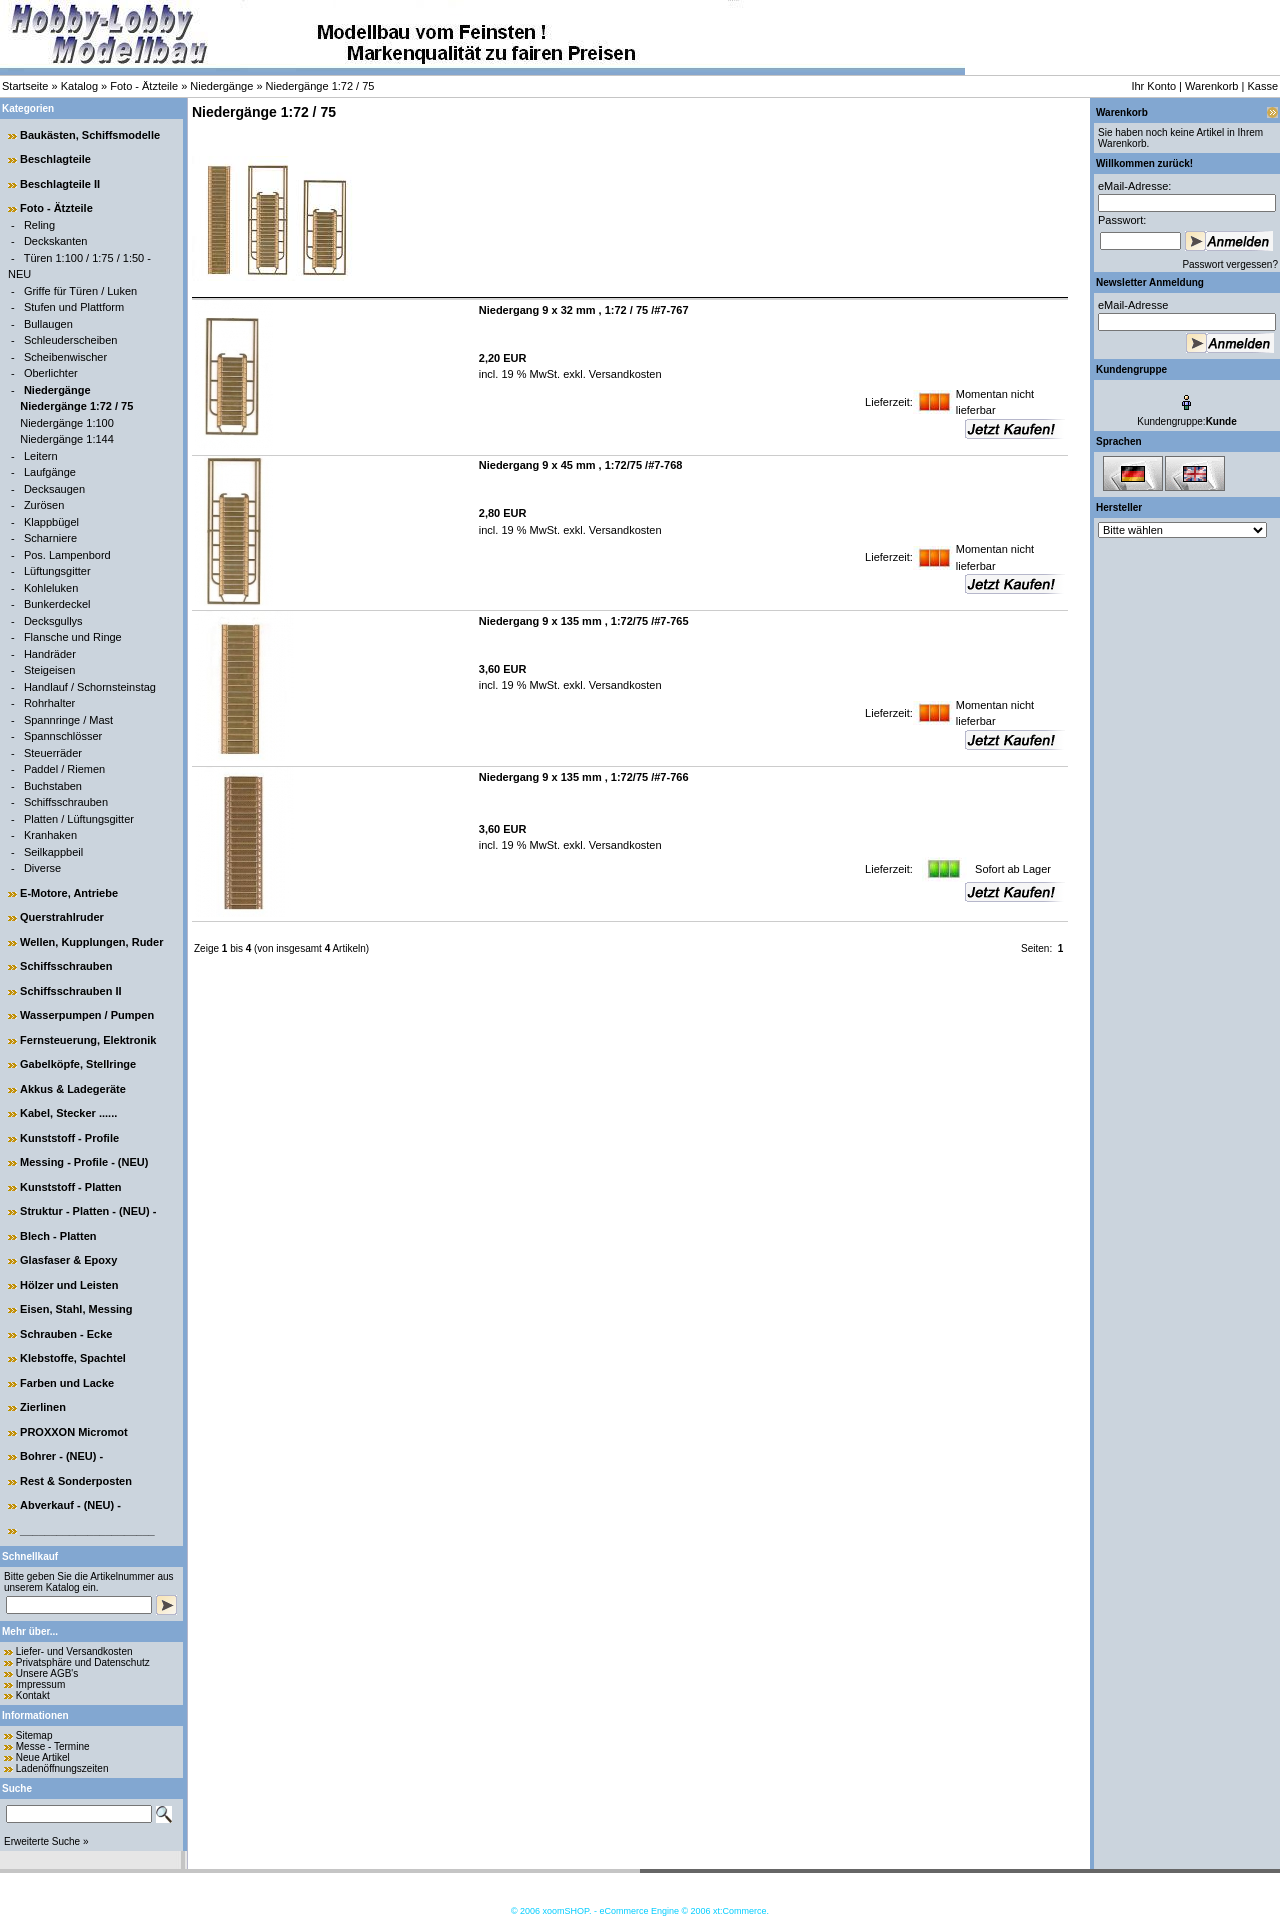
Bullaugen (48, 324)
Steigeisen (49, 670)
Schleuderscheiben (71, 340)
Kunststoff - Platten (70, 1187)
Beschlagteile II (60, 184)
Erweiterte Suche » (46, 1841)
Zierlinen (43, 1407)
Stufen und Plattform (74, 307)
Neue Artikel (43, 1757)
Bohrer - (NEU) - (61, 1456)
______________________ (87, 1530)
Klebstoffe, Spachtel (73, 1358)
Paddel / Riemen (64, 769)
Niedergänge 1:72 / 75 (320, 86)
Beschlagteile (55, 159)
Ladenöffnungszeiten (62, 1768)
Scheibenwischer (65, 357)
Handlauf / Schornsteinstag (90, 687)
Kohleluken (51, 588)
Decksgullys (53, 621)
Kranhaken (50, 835)
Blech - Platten (58, 1236)
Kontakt (33, 1695)
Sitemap (34, 1735)
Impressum (40, 1684)
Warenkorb (1211, 86)
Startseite (25, 86)
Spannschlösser (63, 736)
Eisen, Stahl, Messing (76, 1309)
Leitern (41, 456)
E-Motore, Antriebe (69, 893)
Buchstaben (53, 786)
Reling (39, 225)
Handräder (50, 654)
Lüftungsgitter (57, 571)
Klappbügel (51, 522)
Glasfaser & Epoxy (68, 1260)
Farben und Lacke (67, 1383)
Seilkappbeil (53, 852)
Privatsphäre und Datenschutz (83, 1662)
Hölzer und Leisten (69, 1285)
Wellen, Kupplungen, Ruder (91, 942)
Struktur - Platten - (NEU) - (88, 1211)
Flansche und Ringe (73, 637)
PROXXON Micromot (74, 1432)
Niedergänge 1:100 (67, 423)
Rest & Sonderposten (76, 1481)
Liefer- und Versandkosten (74, 1651)
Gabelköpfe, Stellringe (78, 1064)
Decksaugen (54, 489)
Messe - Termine (53, 1746)
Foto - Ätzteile (144, 86)
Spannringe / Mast (68, 720)
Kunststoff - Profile (69, 1138)
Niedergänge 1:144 (67, 439)
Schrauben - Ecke (66, 1334)
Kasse (1262, 86)
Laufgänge (50, 472)
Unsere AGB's (47, 1673)
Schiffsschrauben (66, 802)
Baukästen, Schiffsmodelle (90, 135)
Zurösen (44, 505)
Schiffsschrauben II (70, 991)
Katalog (79, 86)
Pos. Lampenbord (67, 555)
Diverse (42, 868)
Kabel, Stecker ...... (68, 1113)
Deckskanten (56, 241)
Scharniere (50, 538)
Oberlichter (51, 373)
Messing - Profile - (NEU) (84, 1162)
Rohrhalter (49, 703)
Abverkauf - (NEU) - (70, 1505)
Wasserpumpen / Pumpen (87, 1015)
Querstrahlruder (62, 917)
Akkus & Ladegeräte (73, 1089)
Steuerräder (53, 753)
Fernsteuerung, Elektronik (88, 1040)
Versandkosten (624, 374)
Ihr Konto (1153, 86)
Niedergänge (221, 86)
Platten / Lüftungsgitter (79, 819)
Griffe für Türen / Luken (80, 291)
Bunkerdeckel (57, 604)
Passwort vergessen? (1230, 264)
